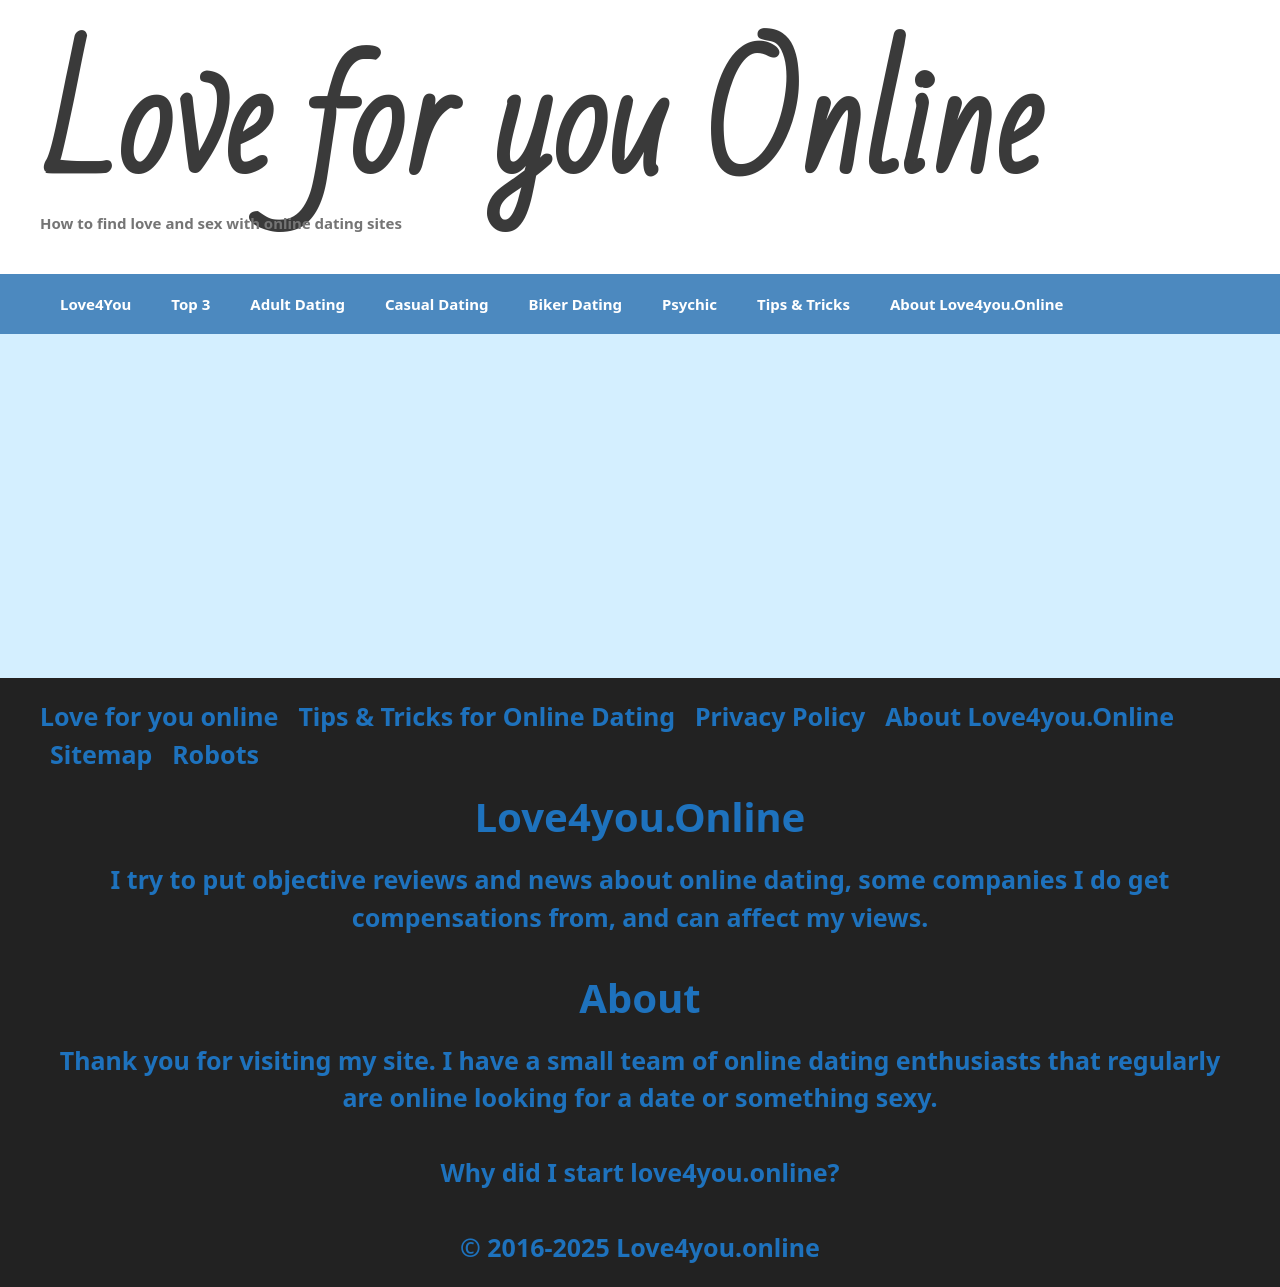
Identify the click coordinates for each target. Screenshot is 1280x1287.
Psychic (689, 304)
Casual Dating (436, 304)
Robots (215, 754)
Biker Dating (575, 304)
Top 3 (190, 304)
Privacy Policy (780, 716)
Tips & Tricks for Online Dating (486, 716)
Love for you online (159, 716)
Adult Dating (297, 304)
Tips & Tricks (803, 304)
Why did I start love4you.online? (639, 1172)
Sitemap (101, 754)
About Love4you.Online (976, 304)
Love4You (95, 304)
